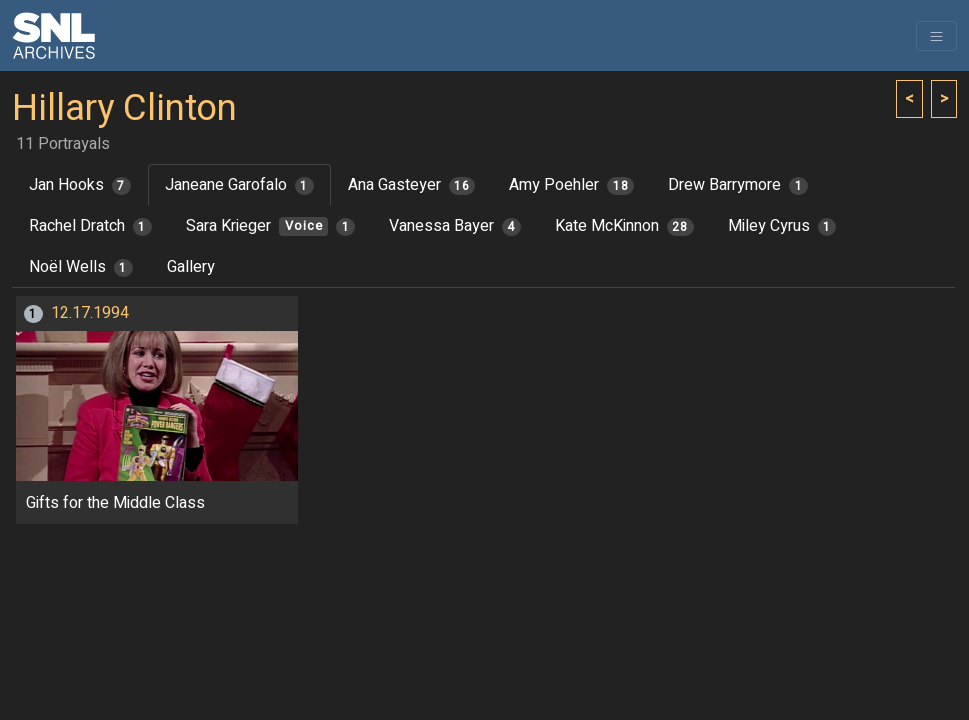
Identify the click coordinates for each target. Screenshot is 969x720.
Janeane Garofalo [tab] (239, 185)
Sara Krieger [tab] (270, 226)
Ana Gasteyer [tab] (412, 185)
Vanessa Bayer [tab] (455, 226)
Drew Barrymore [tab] (738, 185)
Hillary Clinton (124, 108)
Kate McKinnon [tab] (624, 226)
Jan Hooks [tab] (80, 185)
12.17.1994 (90, 313)
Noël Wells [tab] (81, 267)
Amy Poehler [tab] (571, 185)
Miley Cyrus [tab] (782, 226)
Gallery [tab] (191, 267)
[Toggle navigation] (936, 36)
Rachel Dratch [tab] (90, 226)
